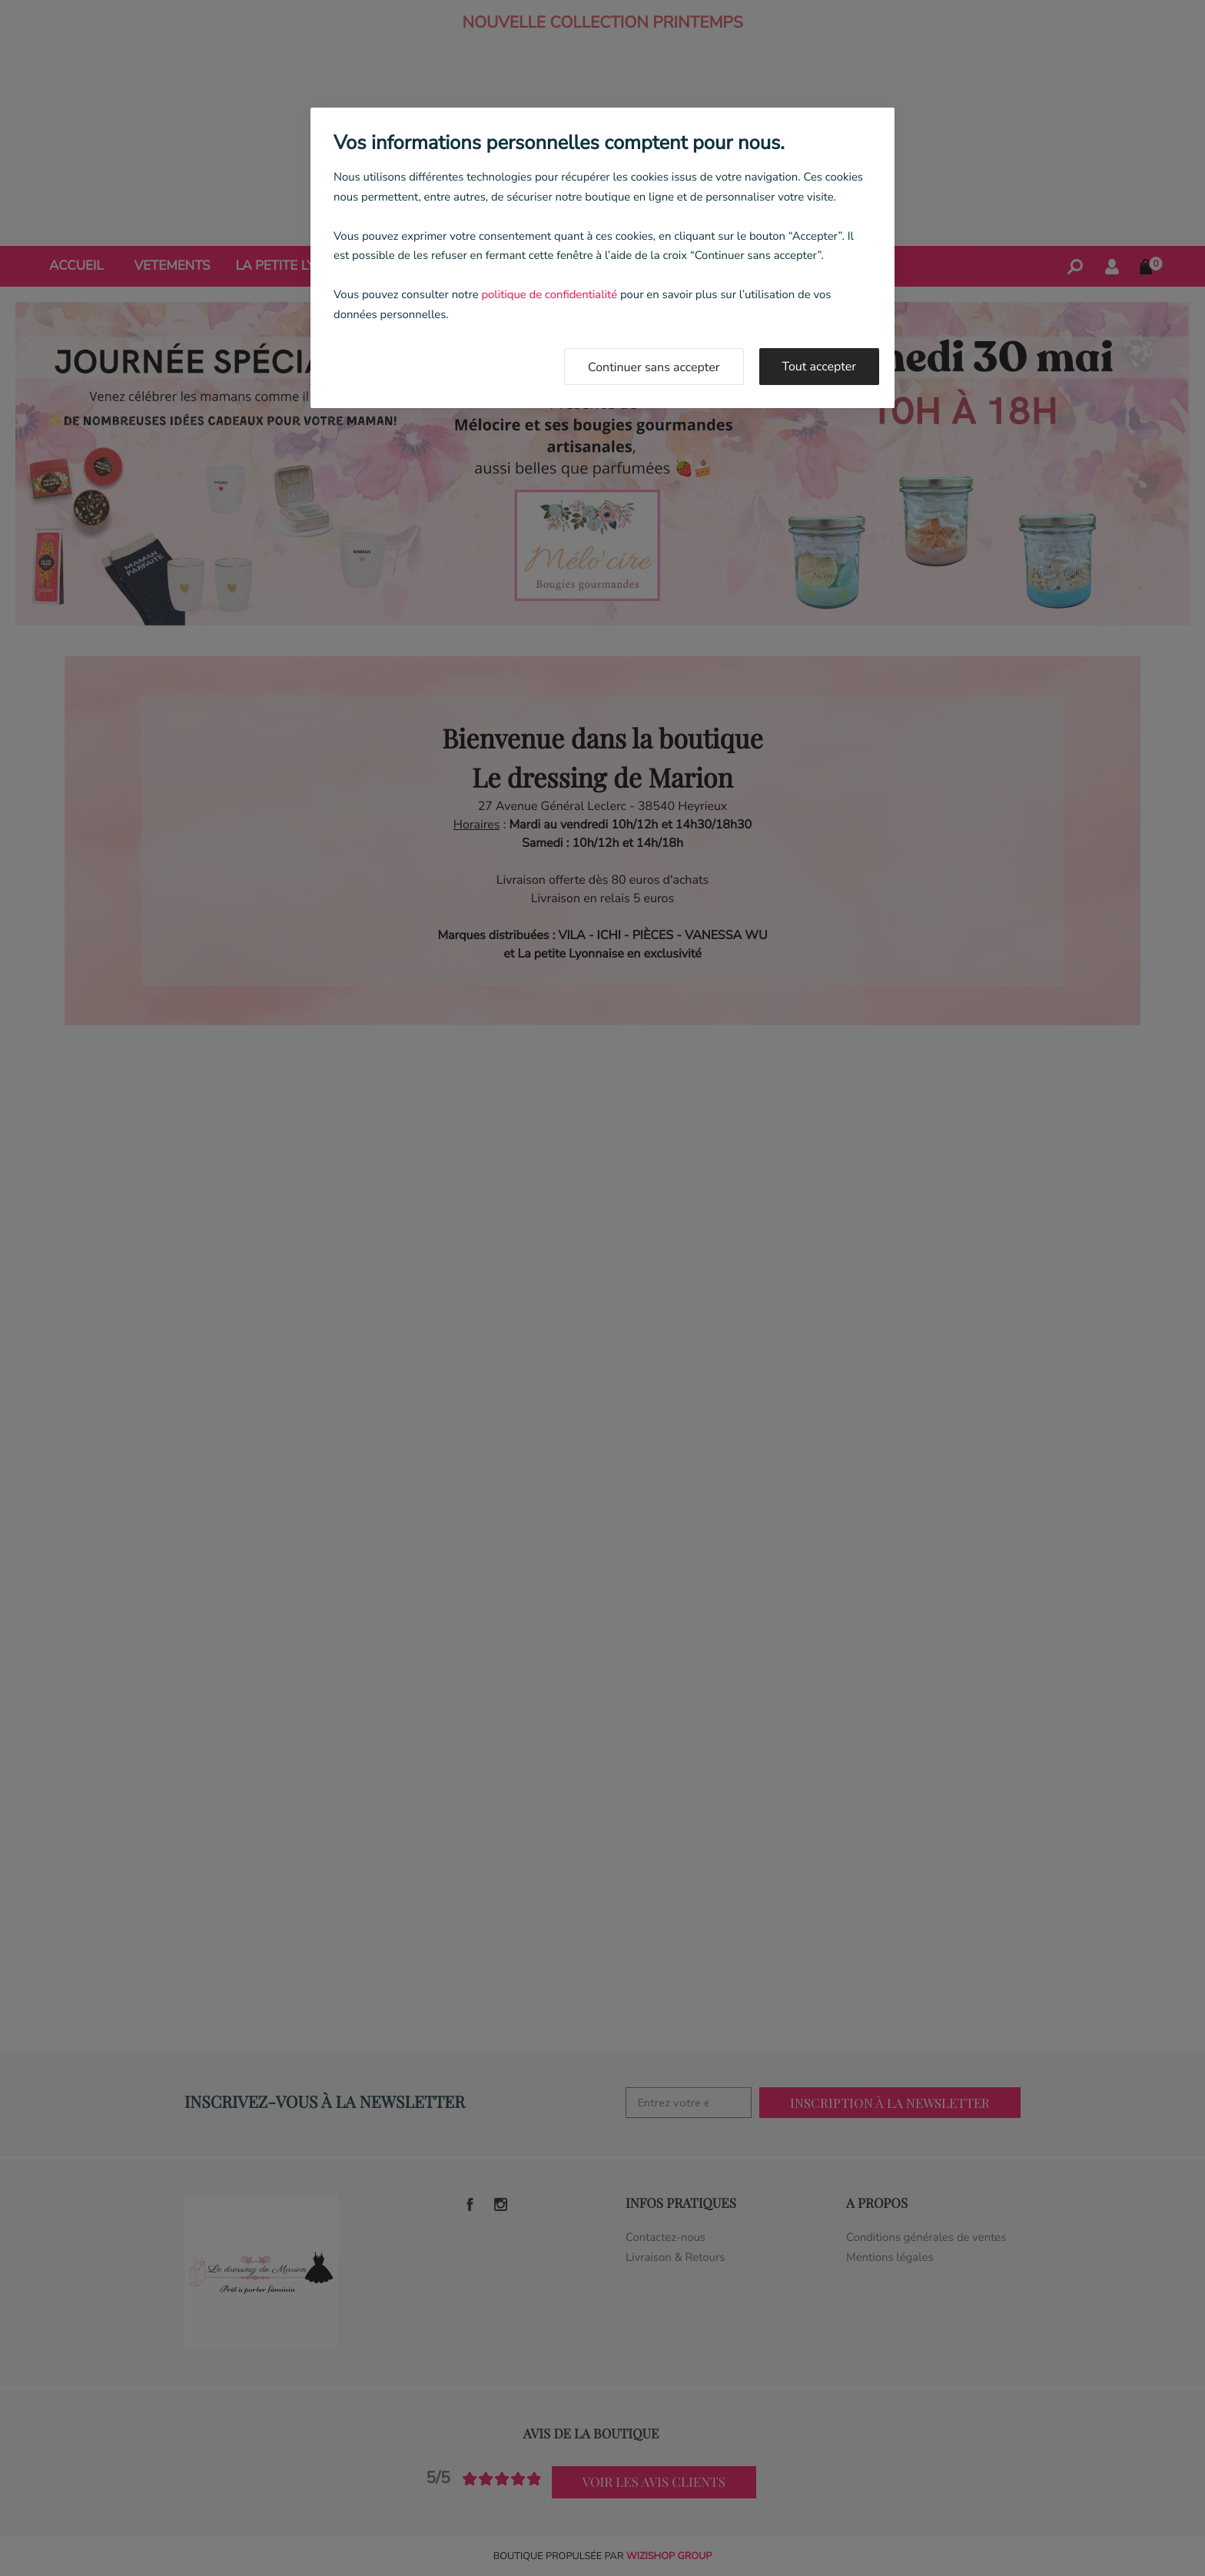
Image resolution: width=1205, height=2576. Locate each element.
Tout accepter (819, 366)
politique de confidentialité (549, 295)
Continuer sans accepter (654, 367)
